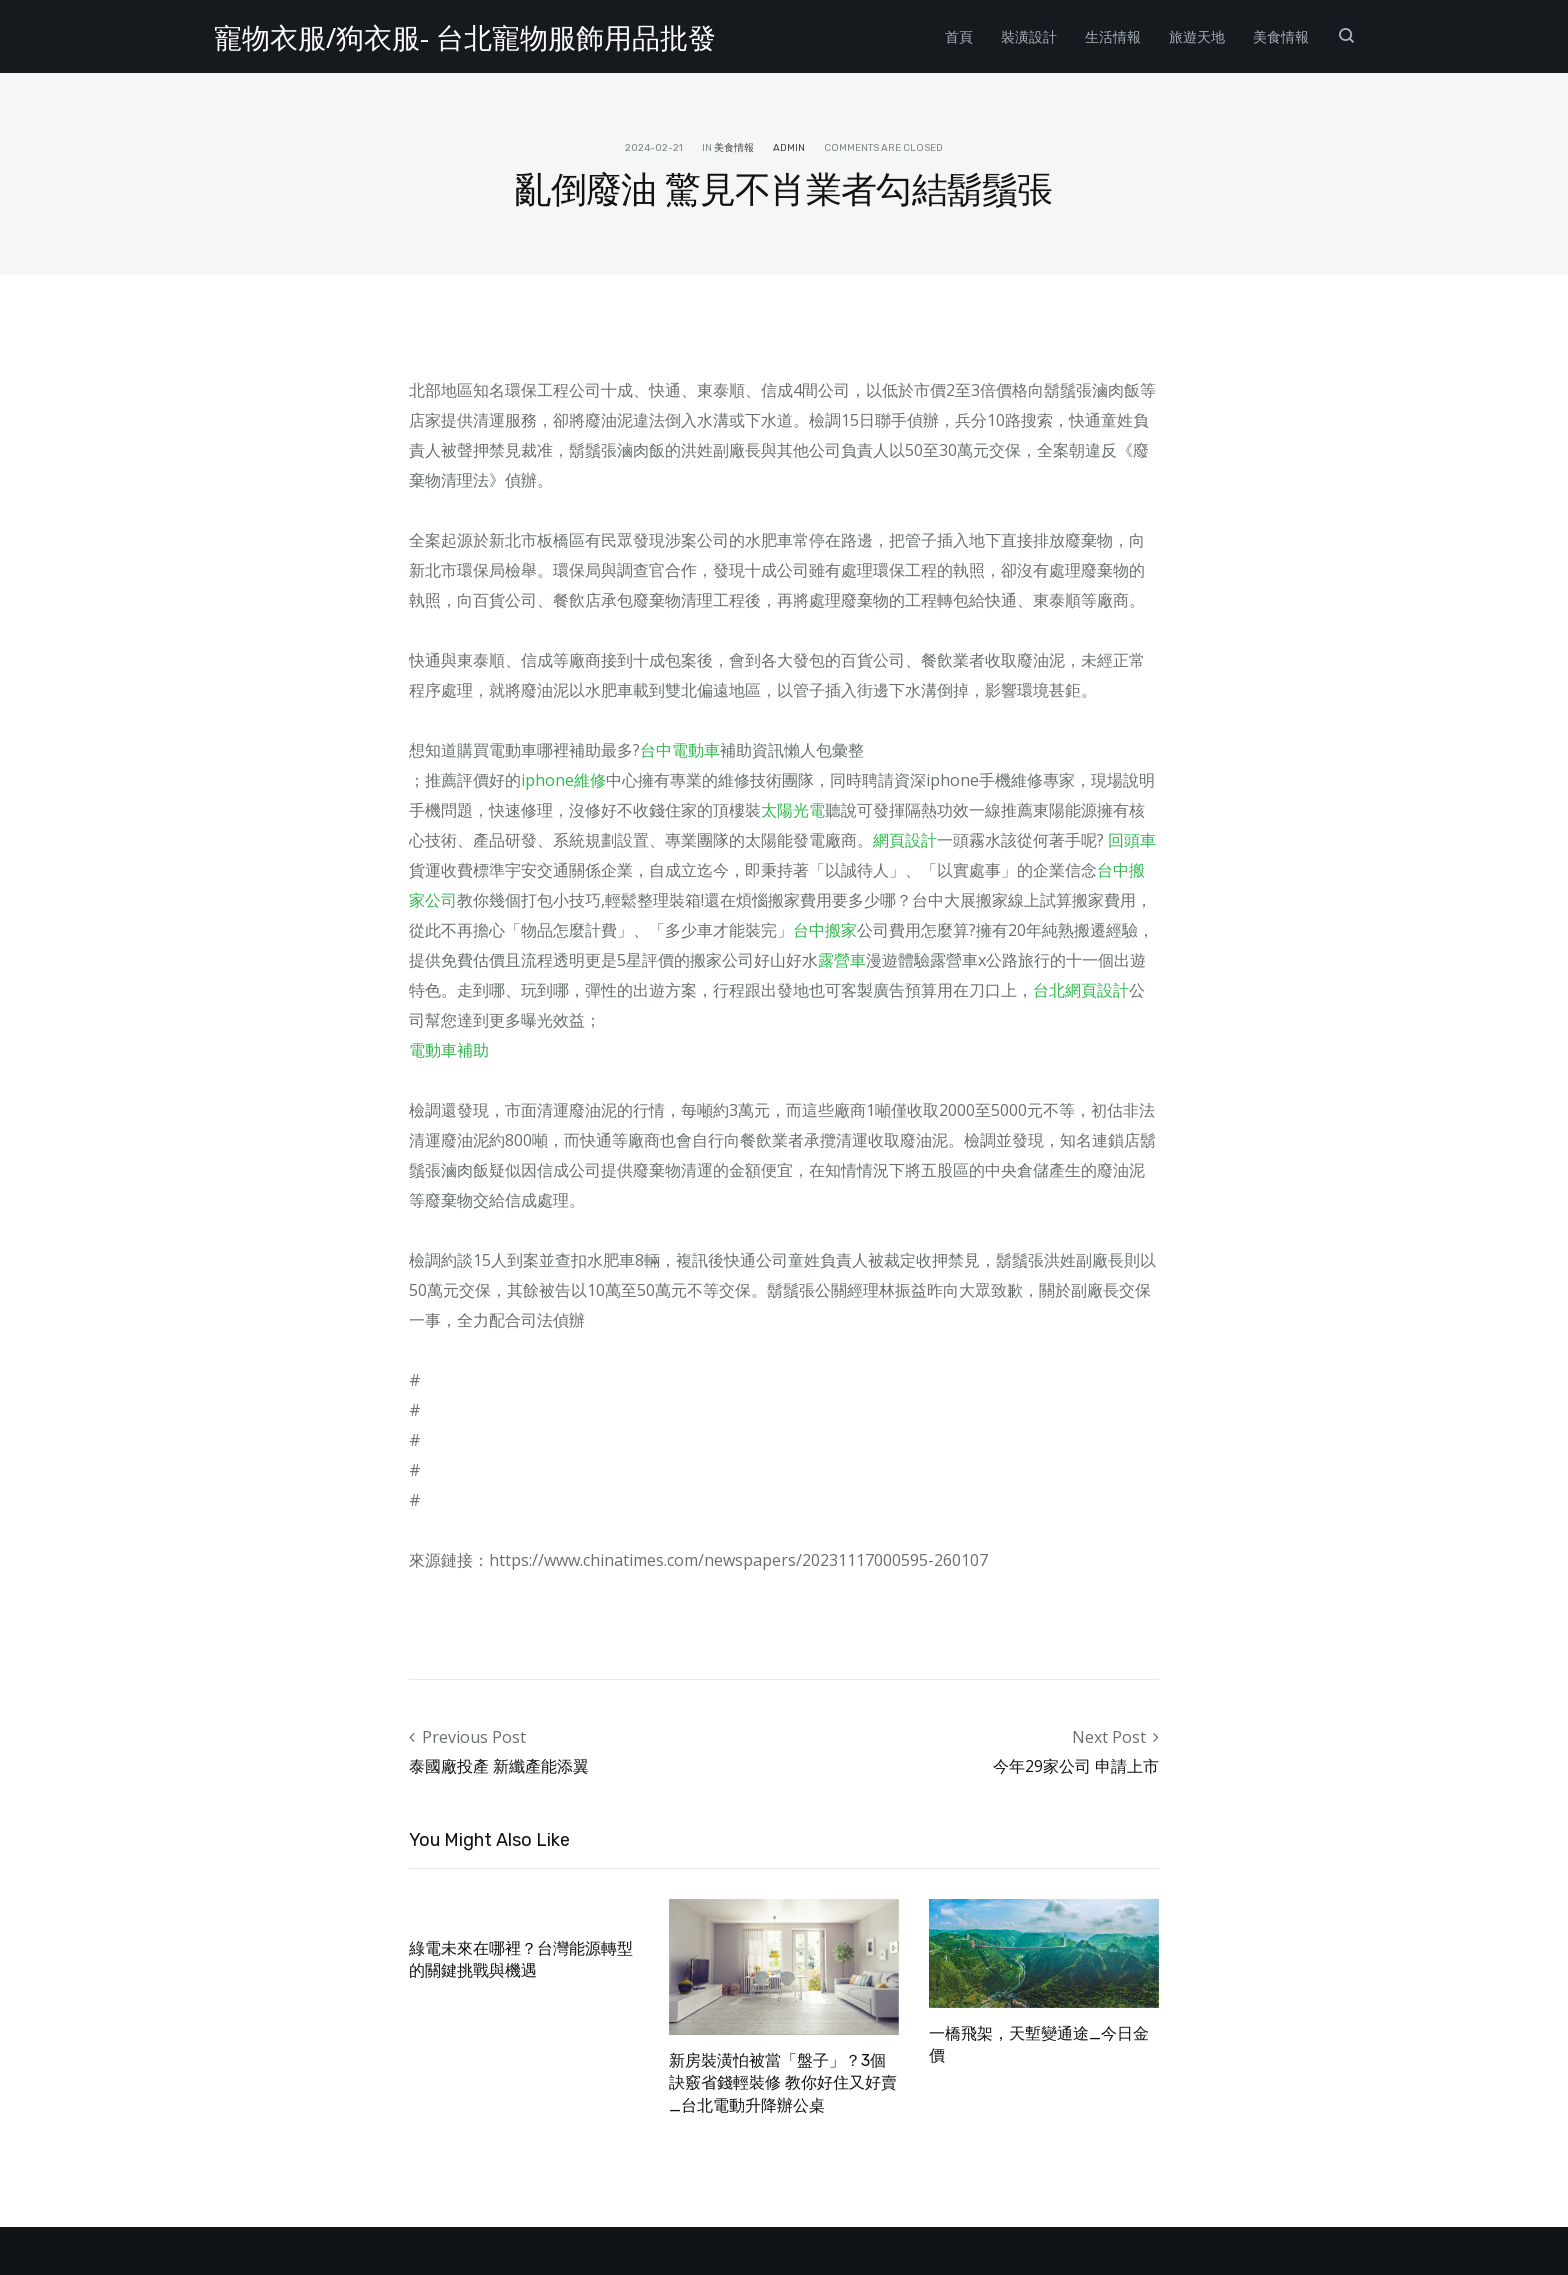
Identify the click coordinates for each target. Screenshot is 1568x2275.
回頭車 (1132, 840)
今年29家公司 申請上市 (1076, 1766)
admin (789, 148)
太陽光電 (793, 810)
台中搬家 (825, 930)
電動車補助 (449, 1050)
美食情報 (1281, 36)
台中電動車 (680, 750)
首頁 (959, 36)
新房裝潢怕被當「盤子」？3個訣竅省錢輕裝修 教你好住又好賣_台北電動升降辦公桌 (783, 2083)
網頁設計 (905, 840)
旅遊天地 (1197, 36)
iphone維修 (563, 780)
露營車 (842, 960)
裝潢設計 (1029, 36)
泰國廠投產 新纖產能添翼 (499, 1766)
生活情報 (1113, 36)
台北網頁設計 (1081, 990)
